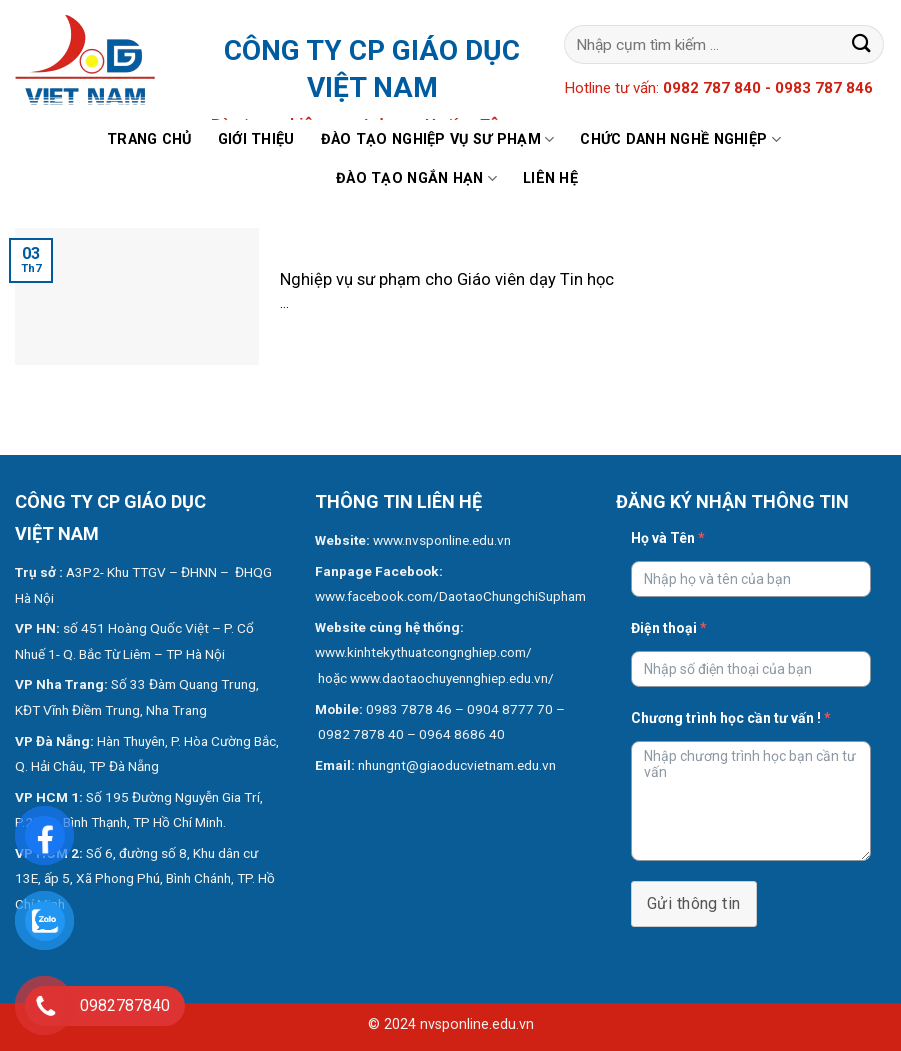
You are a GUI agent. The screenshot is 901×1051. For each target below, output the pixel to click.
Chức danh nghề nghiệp (680, 139)
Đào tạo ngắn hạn (416, 178)
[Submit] (862, 44)
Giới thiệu (256, 139)
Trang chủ (149, 139)
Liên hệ (550, 178)
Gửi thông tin (694, 903)
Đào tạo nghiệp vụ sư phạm (438, 139)
